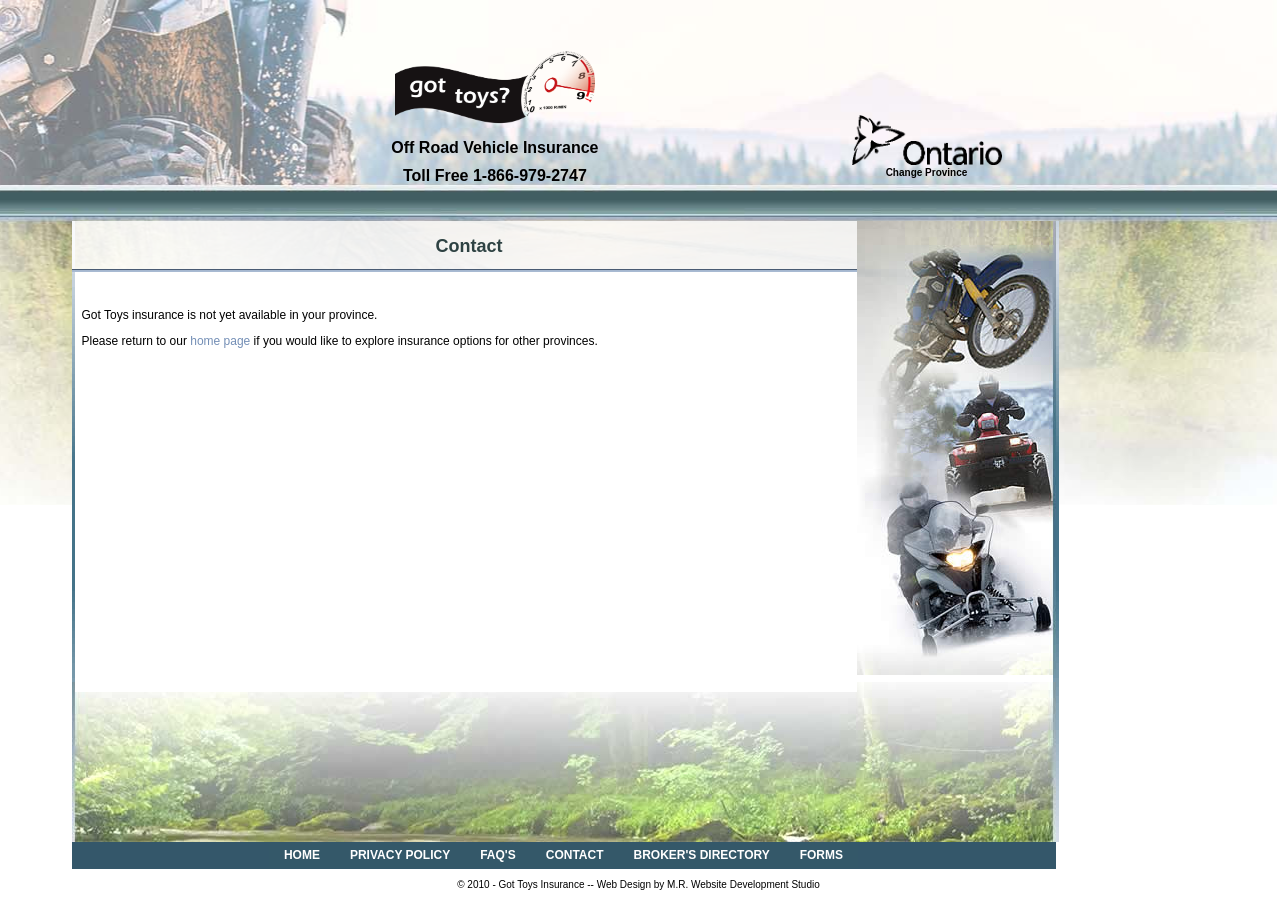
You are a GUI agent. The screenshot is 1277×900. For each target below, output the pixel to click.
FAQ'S (498, 855)
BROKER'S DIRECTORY (702, 855)
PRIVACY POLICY (400, 855)
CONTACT (575, 855)
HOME (302, 855)
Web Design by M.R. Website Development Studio (708, 884)
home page (220, 341)
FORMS (821, 855)
